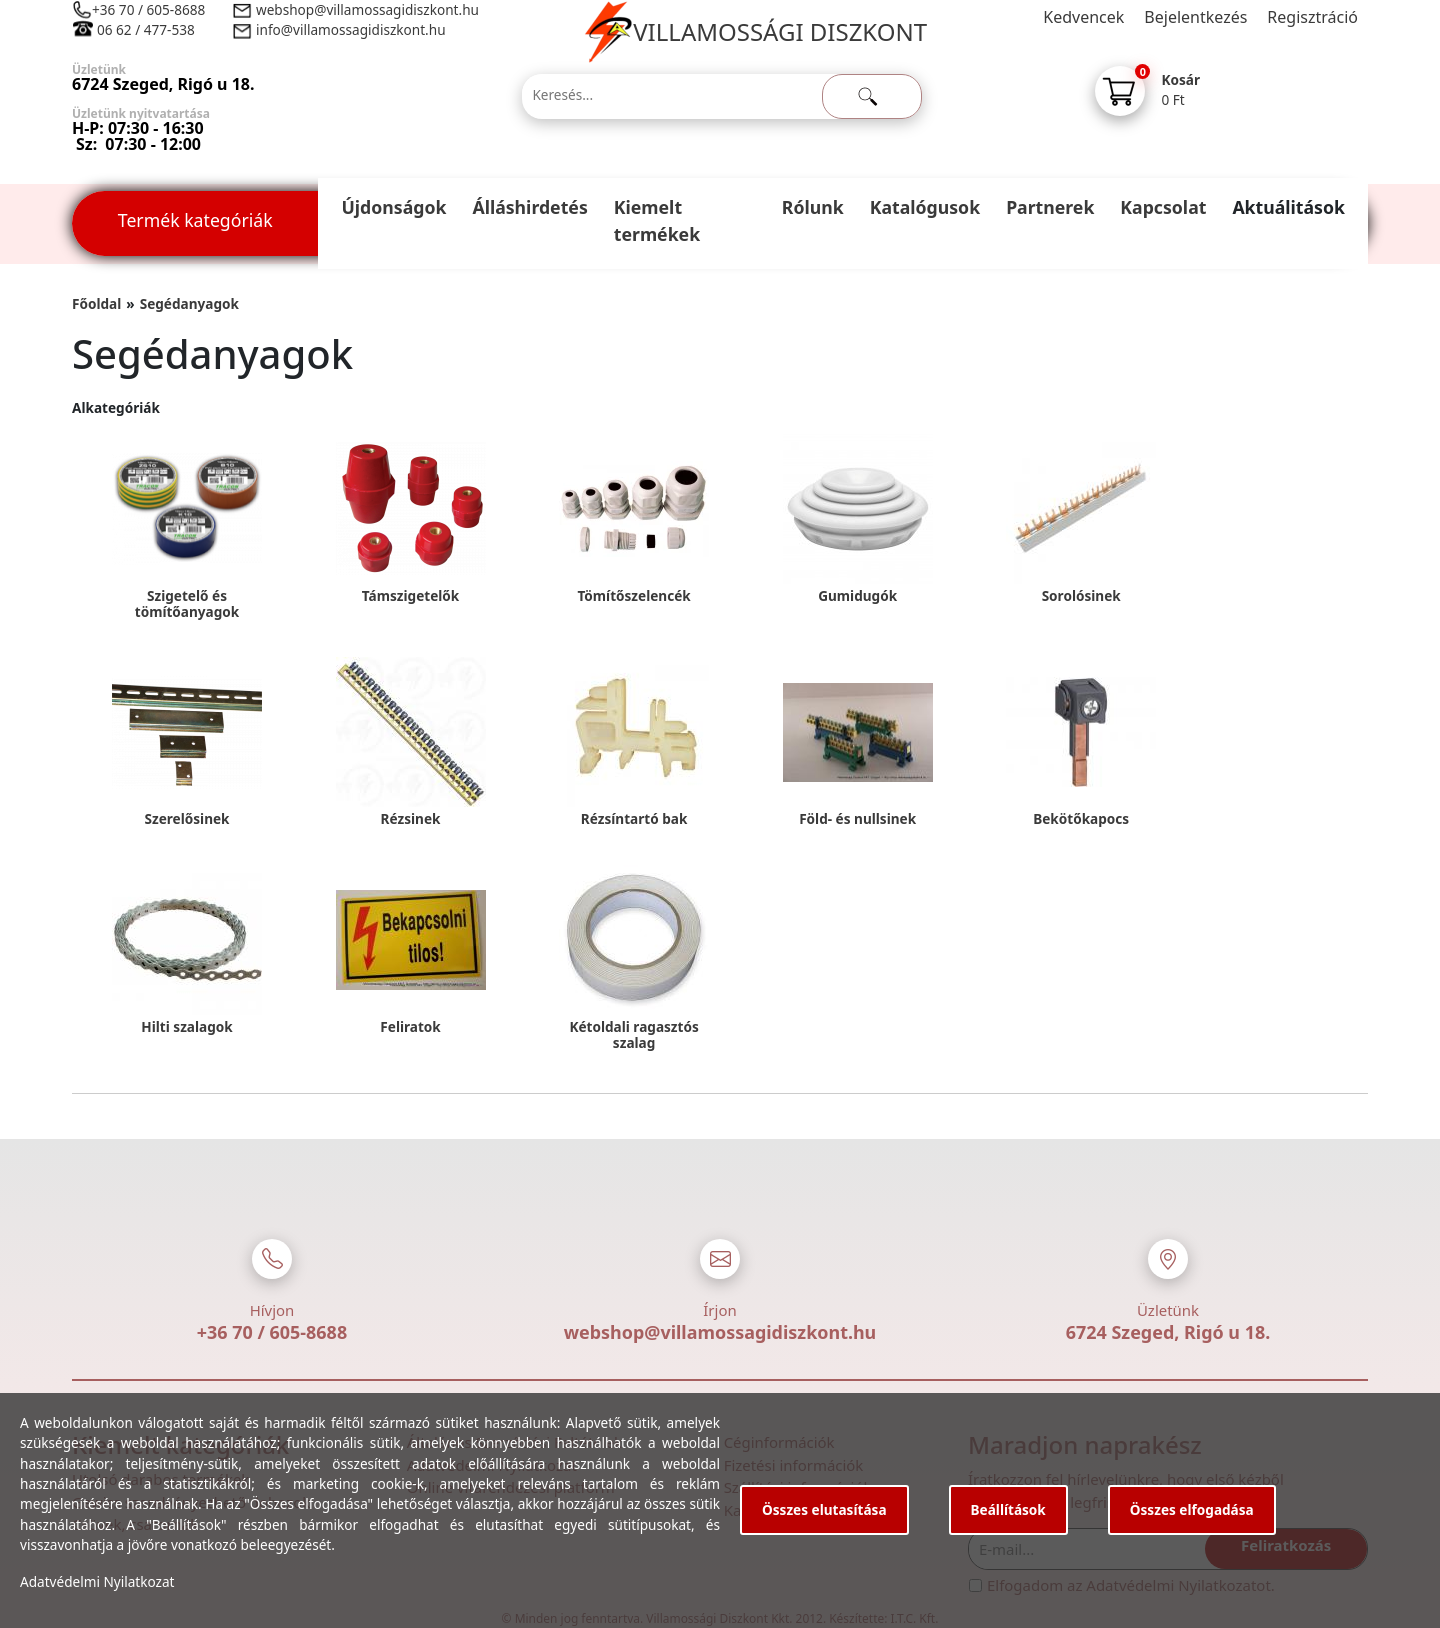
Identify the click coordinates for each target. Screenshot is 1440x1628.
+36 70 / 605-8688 (148, 9)
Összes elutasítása (824, 1509)
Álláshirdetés (529, 207)
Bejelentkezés (1195, 17)
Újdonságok (393, 207)
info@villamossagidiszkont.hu (351, 29)
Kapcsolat (1163, 207)
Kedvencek (1083, 17)
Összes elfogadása (1192, 1509)
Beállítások (1008, 1509)
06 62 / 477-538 (146, 29)
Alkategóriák (116, 407)
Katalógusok (925, 207)
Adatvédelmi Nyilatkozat (97, 1581)
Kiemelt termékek (657, 220)
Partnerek (1050, 207)
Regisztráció (1312, 17)
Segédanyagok (189, 303)
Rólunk (813, 207)
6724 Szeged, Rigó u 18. (1168, 1332)
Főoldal (96, 303)
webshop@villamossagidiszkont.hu (366, 9)
